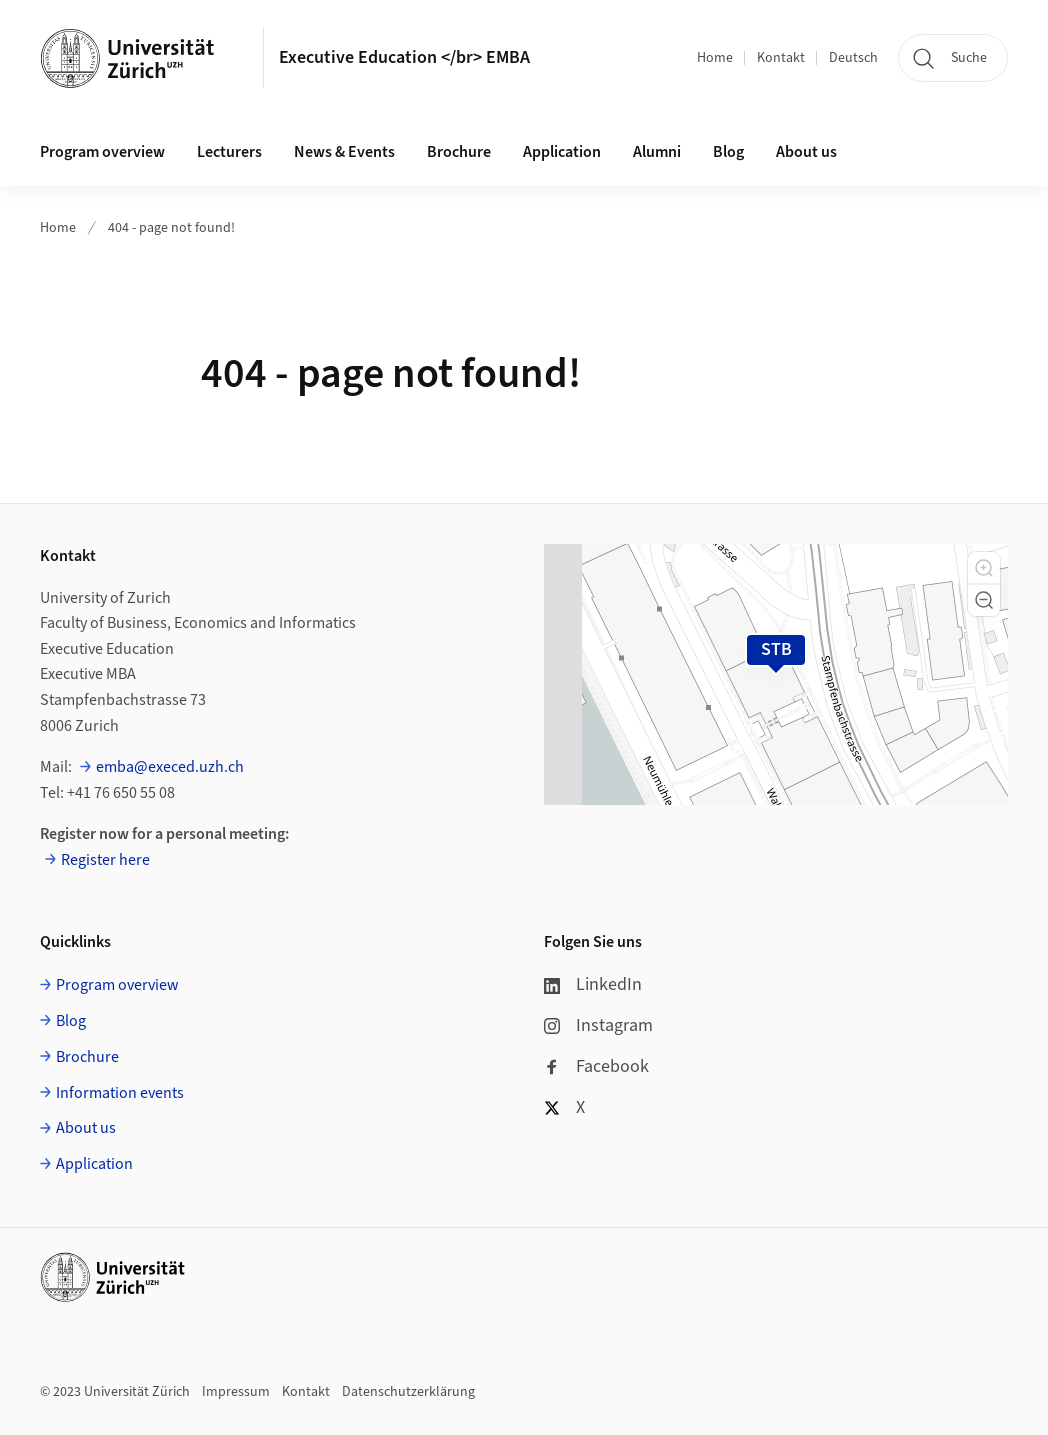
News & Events (344, 152)
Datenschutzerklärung (408, 1392)
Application (562, 152)
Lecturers (229, 152)
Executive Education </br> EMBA (404, 57)
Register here (105, 860)
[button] (984, 568)
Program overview (102, 152)
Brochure (459, 152)
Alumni (657, 152)
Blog (728, 152)
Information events (120, 1093)
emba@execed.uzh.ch (170, 767)
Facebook (596, 1066)
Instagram (598, 1025)
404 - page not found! (171, 228)
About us (806, 152)
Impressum (236, 1392)
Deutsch (853, 58)
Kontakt (781, 58)
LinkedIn (593, 984)
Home (715, 58)
